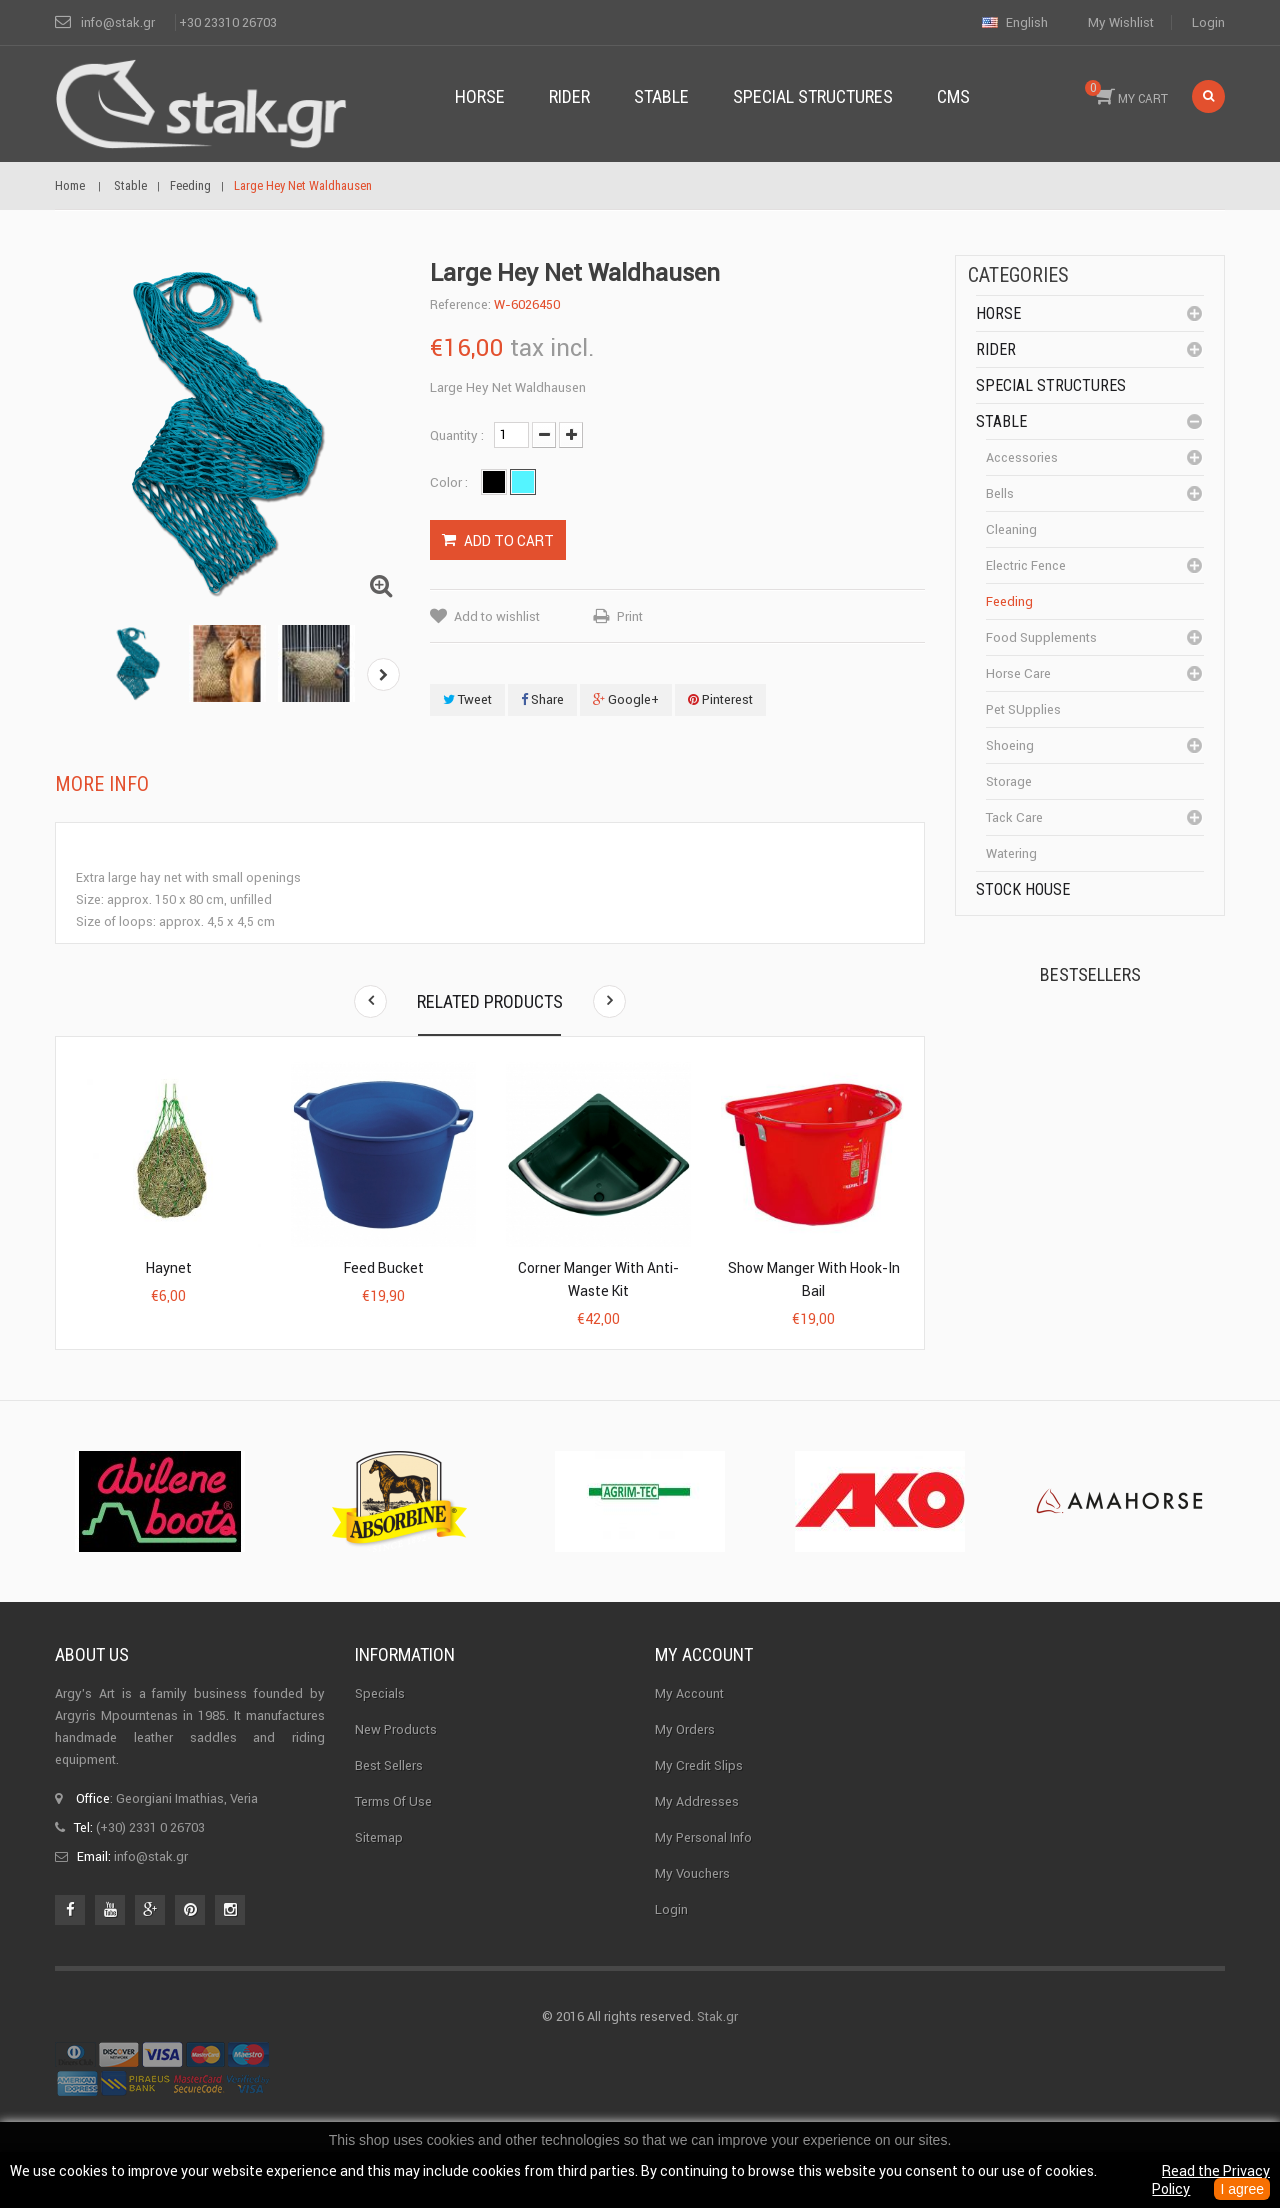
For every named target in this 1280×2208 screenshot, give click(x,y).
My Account (689, 1732)
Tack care (1014, 817)
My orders (685, 1768)
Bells (1000, 493)
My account (704, 1693)
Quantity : (457, 435)
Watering (1011, 853)
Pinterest (720, 699)
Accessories (1022, 457)
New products (396, 1768)
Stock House (1023, 889)
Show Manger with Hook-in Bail (814, 1279)
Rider (996, 349)
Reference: (460, 304)
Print (630, 616)
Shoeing (1010, 745)
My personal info (703, 1876)
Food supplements (1041, 637)
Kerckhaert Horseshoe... (1110, 1054)
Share (542, 699)
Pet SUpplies (1023, 709)
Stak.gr (717, 2055)
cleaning (1011, 529)
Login (1208, 22)
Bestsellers (1090, 974)
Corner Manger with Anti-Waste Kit (598, 1279)
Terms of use (393, 1840)
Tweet (467, 699)
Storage (1009, 781)
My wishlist (1121, 22)
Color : (450, 482)
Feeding (1009, 601)
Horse (998, 313)
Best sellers (389, 1804)
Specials (380, 1732)
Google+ (626, 699)
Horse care (1018, 673)
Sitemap (379, 1876)
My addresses (697, 1840)
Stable (1001, 421)
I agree (1242, 2189)
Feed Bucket (384, 1268)
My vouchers (692, 1912)
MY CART (1126, 93)
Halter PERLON (1118, 1166)
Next (383, 674)
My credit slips (699, 1804)
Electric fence (1026, 565)
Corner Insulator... (1127, 1286)
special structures (1051, 385)
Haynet (169, 1268)
